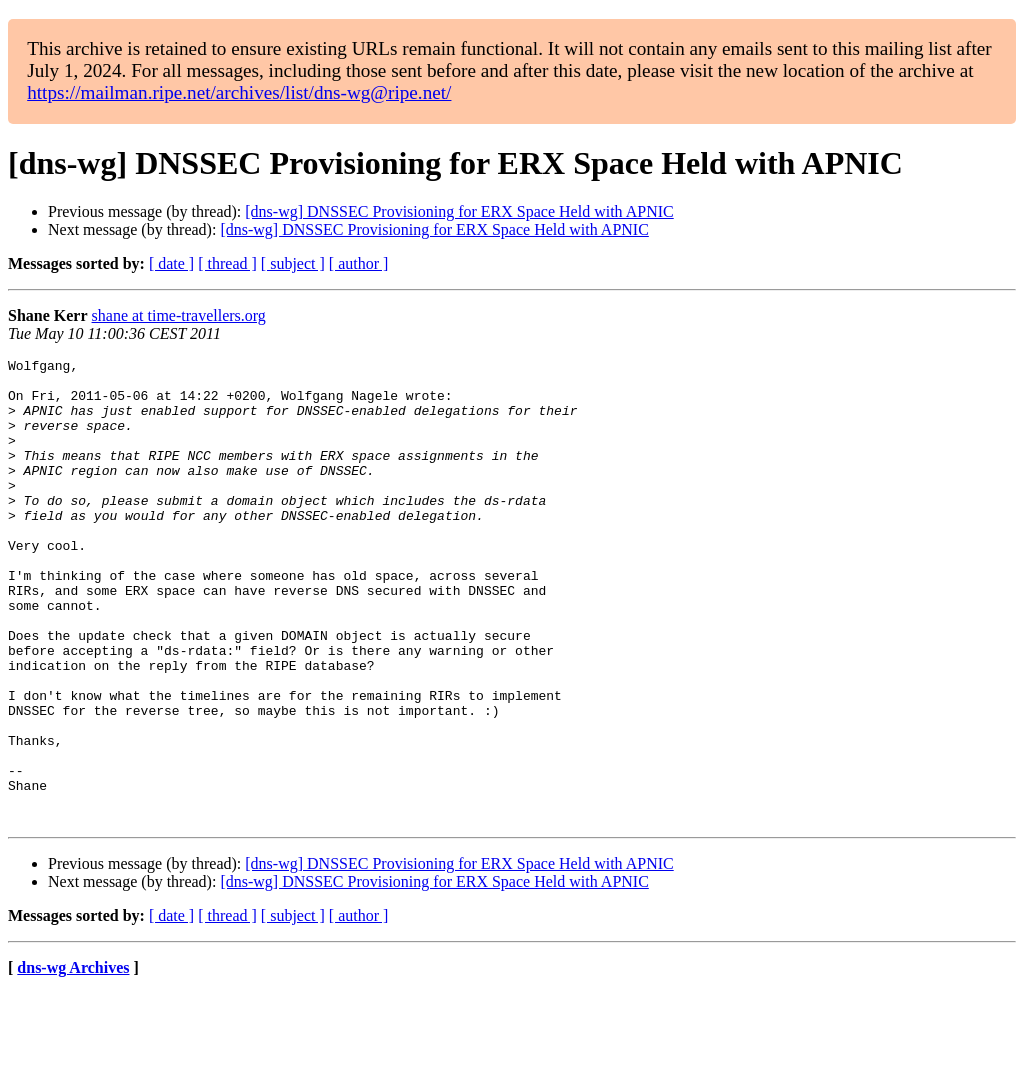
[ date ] (171, 263)
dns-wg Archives (73, 1060)
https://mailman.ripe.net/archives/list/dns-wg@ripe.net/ (239, 92)
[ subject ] (293, 263)
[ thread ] (227, 263)
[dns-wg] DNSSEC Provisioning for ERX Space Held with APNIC (459, 211)
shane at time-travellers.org (179, 315)
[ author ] (359, 263)
